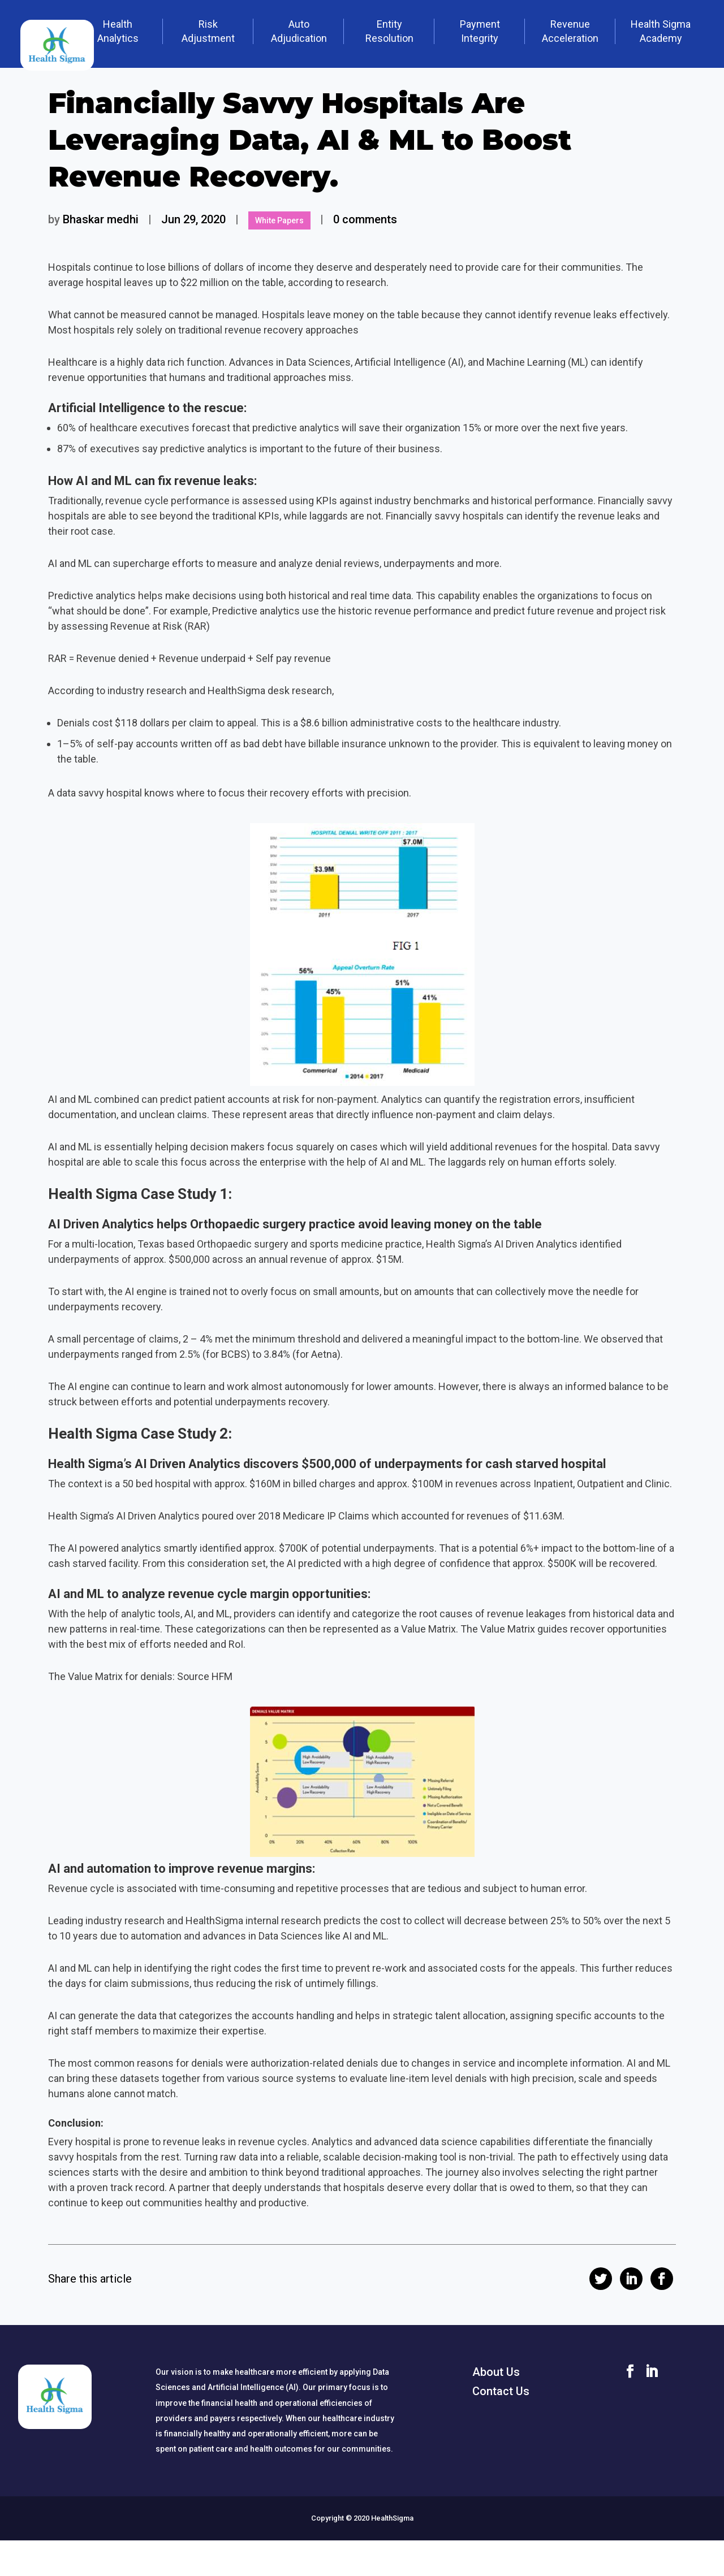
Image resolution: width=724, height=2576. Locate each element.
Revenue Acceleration (570, 31)
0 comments (365, 219)
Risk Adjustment (208, 31)
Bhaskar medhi (101, 219)
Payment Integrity (480, 31)
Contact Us (500, 2391)
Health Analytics (118, 31)
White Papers (279, 220)
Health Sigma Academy (661, 31)
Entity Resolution (389, 31)
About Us (496, 2372)
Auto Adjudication (299, 31)
